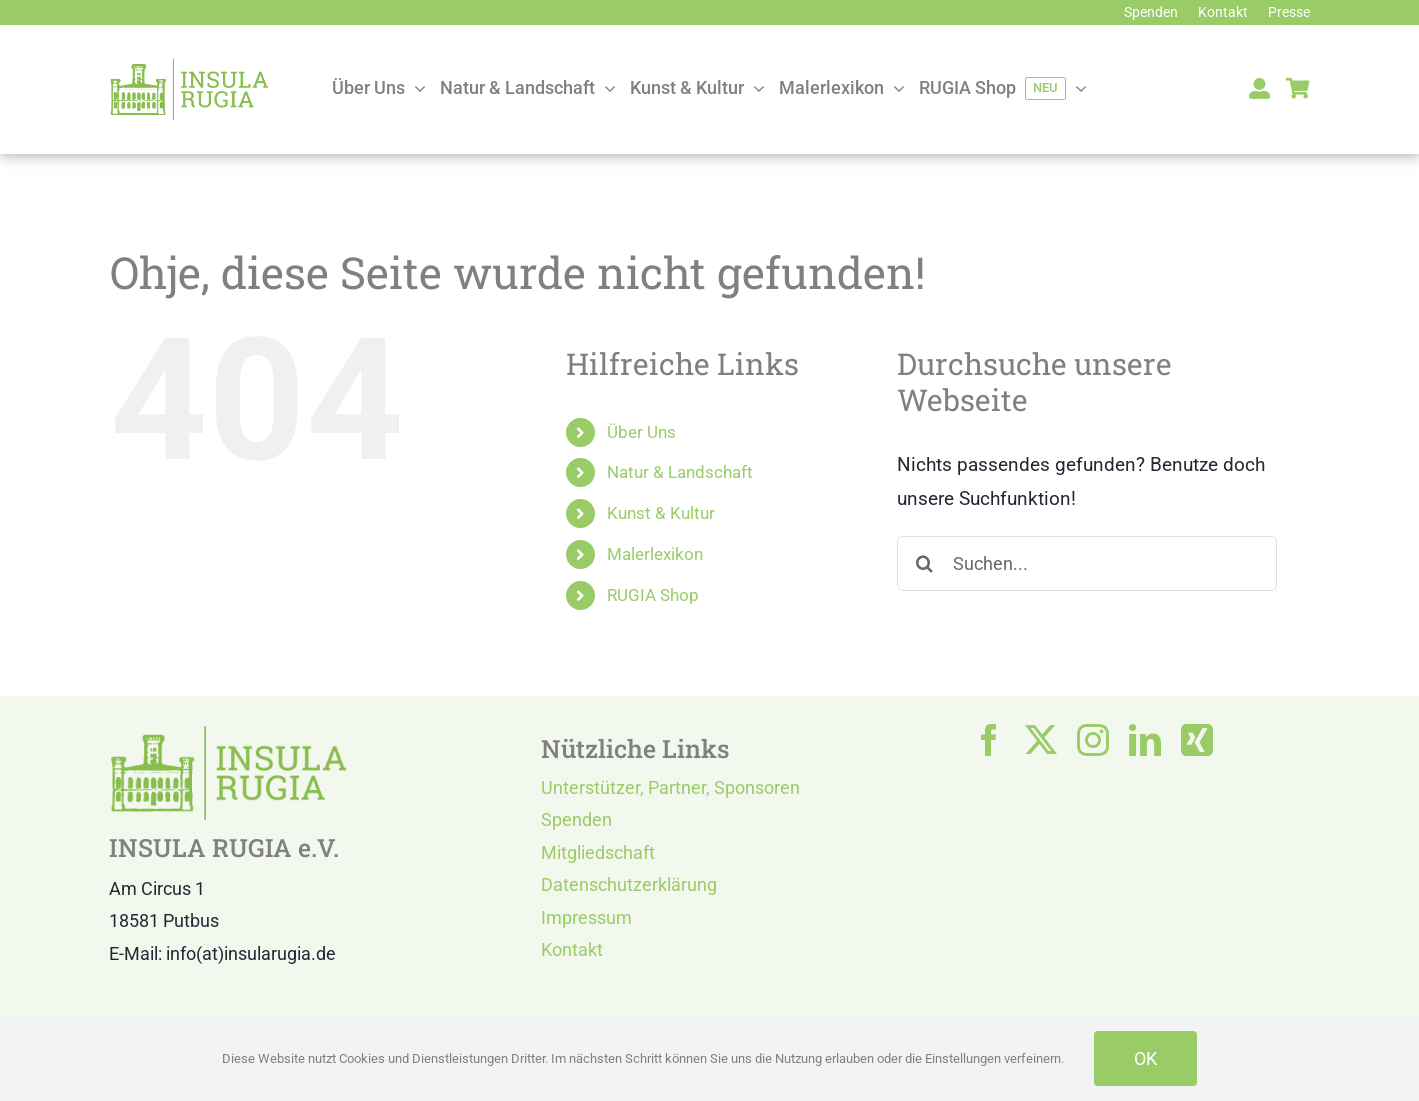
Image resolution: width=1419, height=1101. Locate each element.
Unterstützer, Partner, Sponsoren (670, 787)
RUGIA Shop (653, 595)
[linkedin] (1145, 740)
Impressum (586, 917)
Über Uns (641, 432)
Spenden (576, 819)
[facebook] (989, 740)
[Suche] (924, 563)
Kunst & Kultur (661, 513)
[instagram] (1093, 740)
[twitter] (1041, 740)
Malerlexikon (655, 554)
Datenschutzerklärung (629, 884)
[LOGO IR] (189, 66)
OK (1145, 1058)
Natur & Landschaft (680, 472)
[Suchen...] (1087, 563)
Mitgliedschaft (598, 852)
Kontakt (572, 949)
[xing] (1197, 740)
